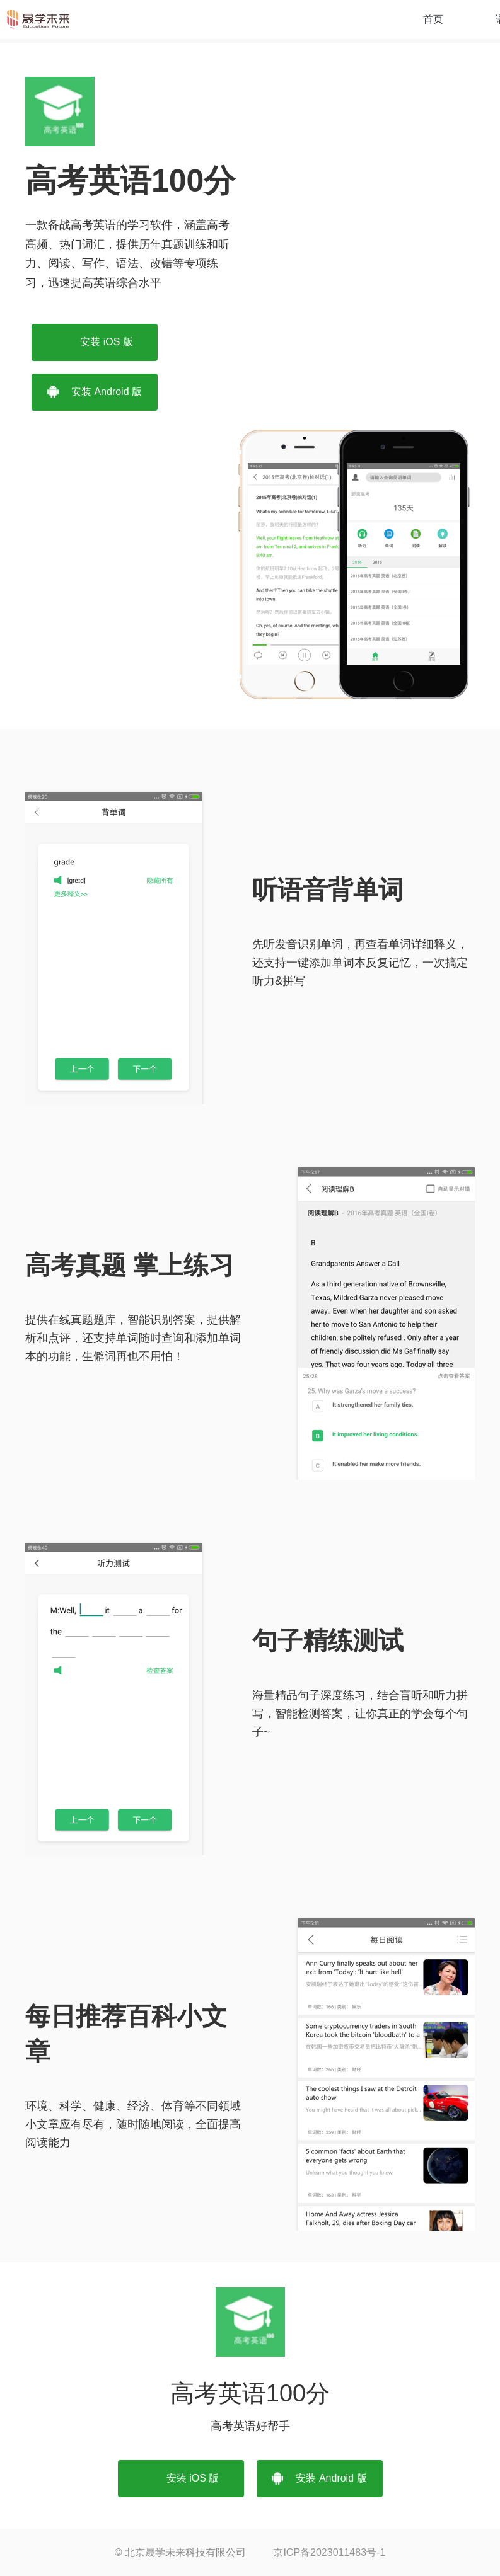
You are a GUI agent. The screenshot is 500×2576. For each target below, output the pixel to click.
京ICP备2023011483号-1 (329, 2552)
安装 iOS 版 (94, 341)
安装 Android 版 (94, 391)
